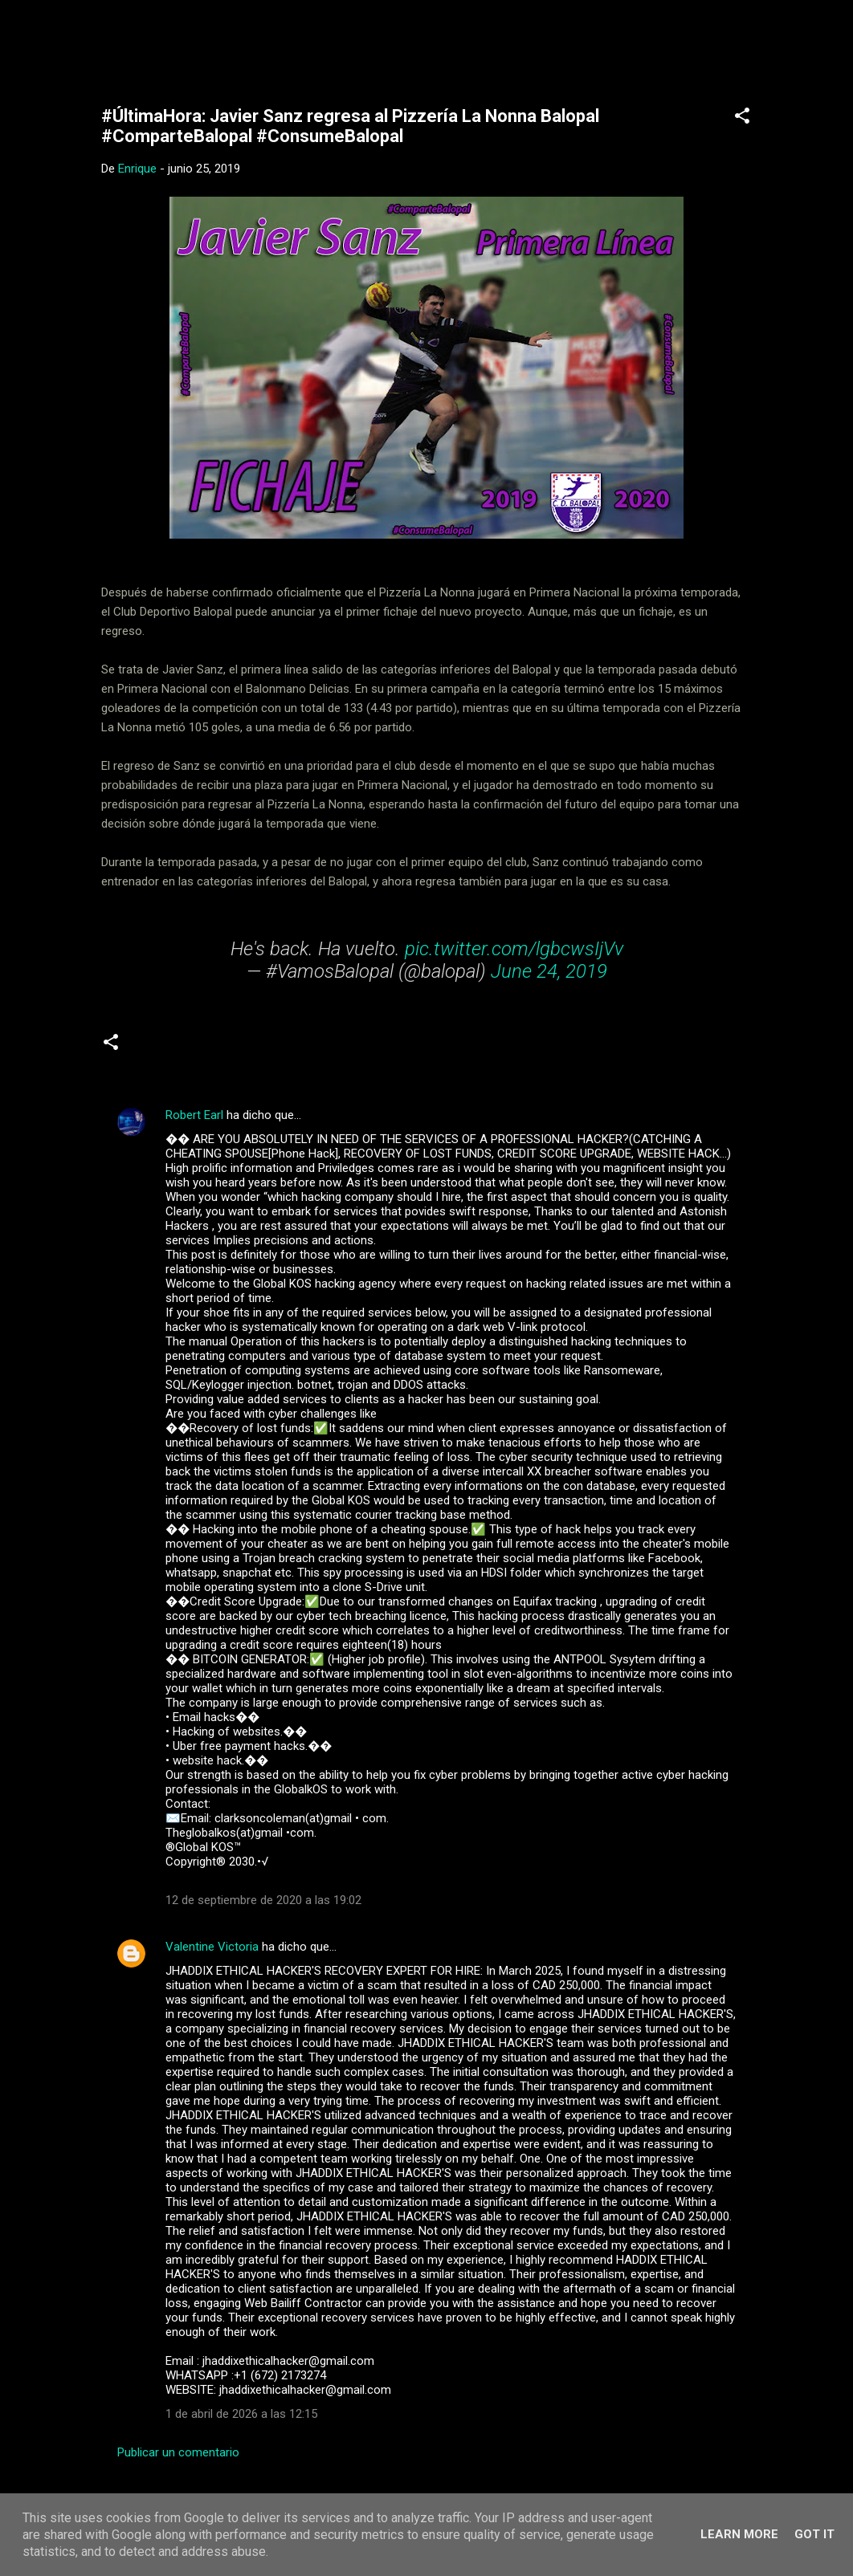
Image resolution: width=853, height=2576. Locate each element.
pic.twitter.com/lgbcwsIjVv (514, 949)
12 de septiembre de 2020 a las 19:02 (263, 1900)
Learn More (739, 2534)
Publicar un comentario (178, 2452)
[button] (742, 118)
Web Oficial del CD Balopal (223, 38)
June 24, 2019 (549, 971)
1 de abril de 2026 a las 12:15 (241, 2414)
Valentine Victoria (212, 1946)
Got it (814, 2534)
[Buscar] (774, 43)
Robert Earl (194, 1115)
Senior (157, 1048)
